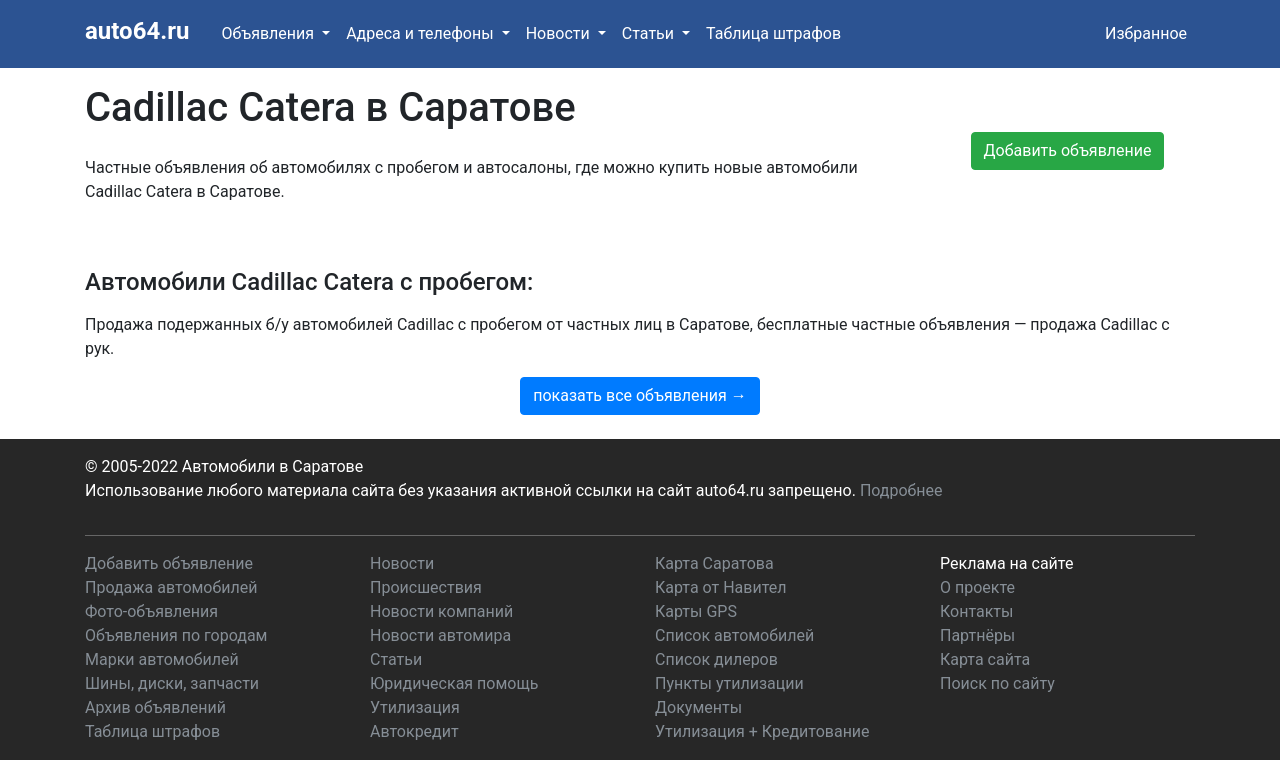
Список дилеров (716, 659)
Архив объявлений (155, 707)
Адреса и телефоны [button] (421, 33)
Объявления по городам (176, 635)
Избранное (1146, 33)
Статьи (396, 659)
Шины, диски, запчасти (172, 683)
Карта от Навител (721, 587)
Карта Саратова (714, 563)
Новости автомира (440, 635)
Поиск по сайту (997, 683)
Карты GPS (696, 611)
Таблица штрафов (773, 33)
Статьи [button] (650, 33)
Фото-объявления (151, 611)
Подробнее (901, 490)
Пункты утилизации (729, 683)
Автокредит (414, 731)
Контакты (976, 611)
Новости (402, 563)
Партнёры (977, 635)
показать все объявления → (640, 395)
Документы (698, 707)
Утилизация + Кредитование (762, 731)
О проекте (977, 587)
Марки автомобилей (162, 659)
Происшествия (426, 587)
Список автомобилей (734, 635)
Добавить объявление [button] (1068, 150)
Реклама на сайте (1006, 563)
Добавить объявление (169, 563)
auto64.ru (137, 31)
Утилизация (415, 707)
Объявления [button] (269, 33)
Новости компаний (441, 611)
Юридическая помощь (454, 683)
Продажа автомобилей (171, 587)
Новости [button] (560, 33)
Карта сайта (985, 659)
